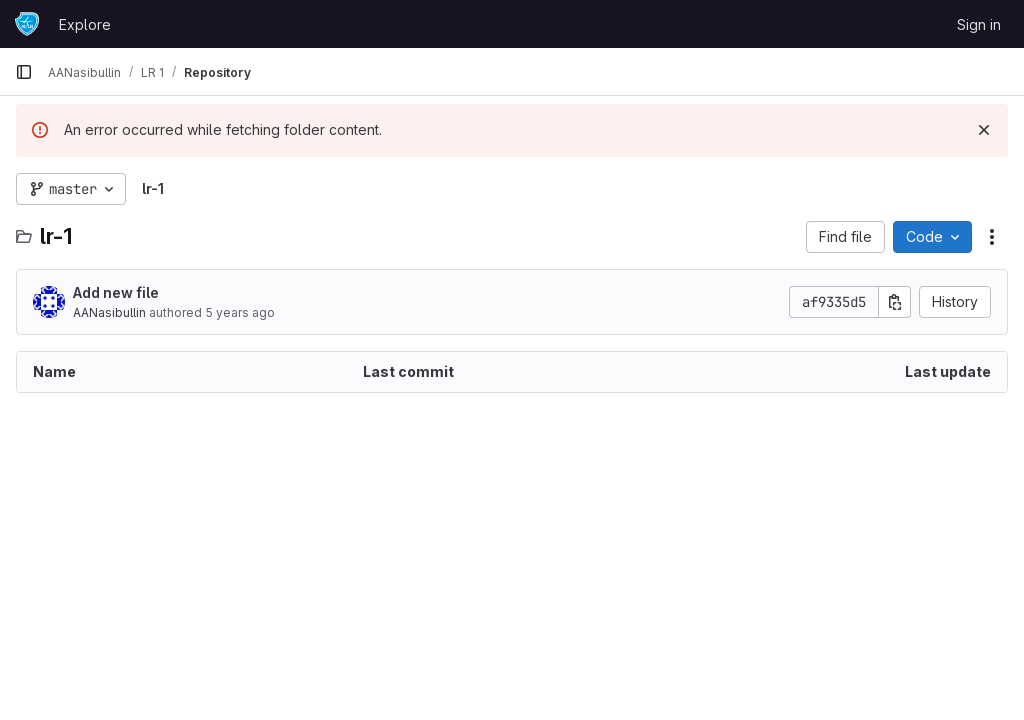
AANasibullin (109, 312)
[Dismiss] (984, 130)
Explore (85, 24)
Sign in (979, 24)
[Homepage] (27, 24)
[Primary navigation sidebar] (24, 72)
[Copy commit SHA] (895, 302)
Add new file (116, 292)
